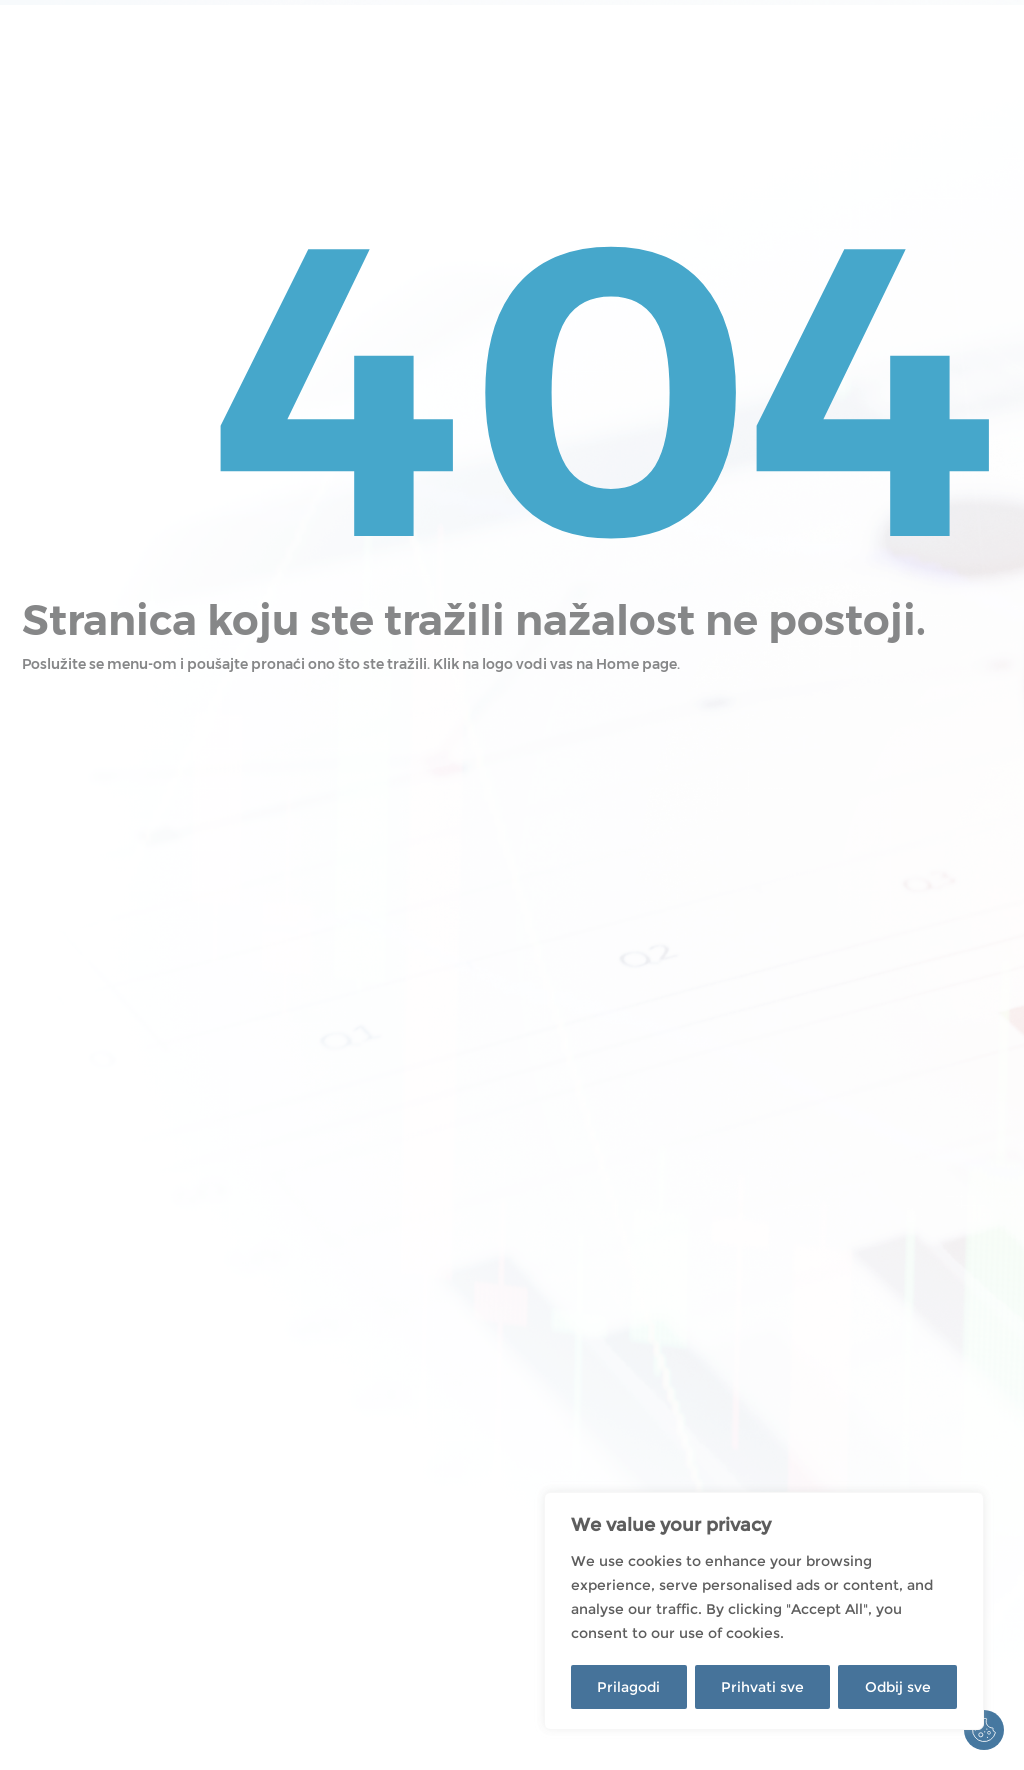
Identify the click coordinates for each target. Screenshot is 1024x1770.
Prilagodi (628, 1687)
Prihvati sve (762, 1687)
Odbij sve (898, 1687)
